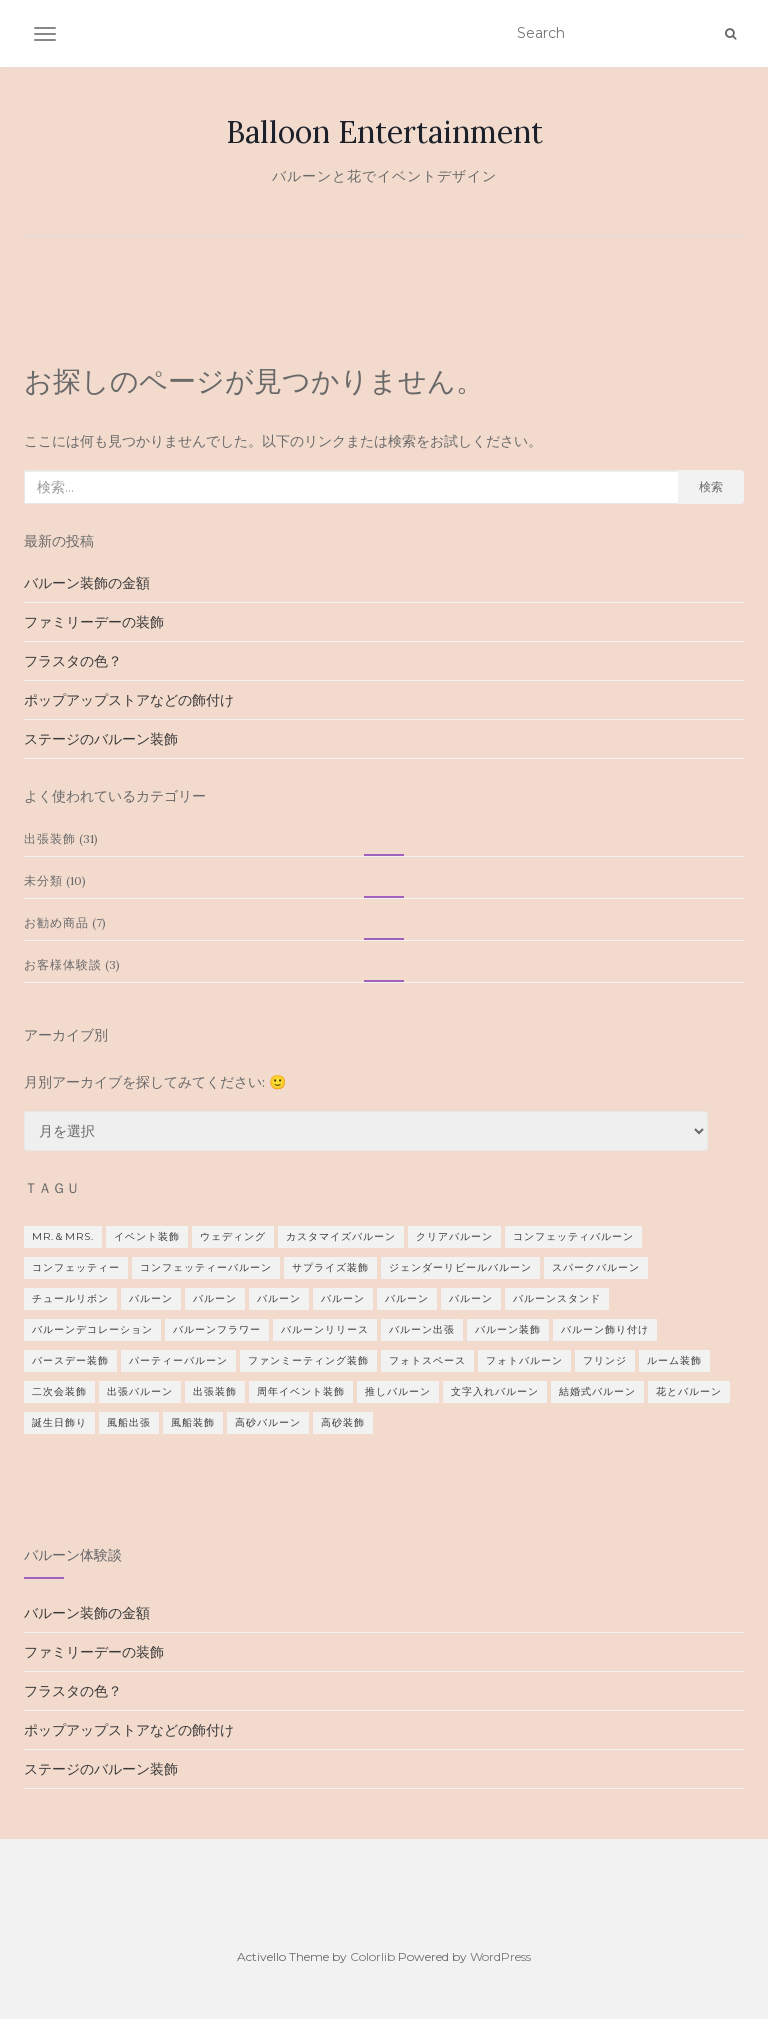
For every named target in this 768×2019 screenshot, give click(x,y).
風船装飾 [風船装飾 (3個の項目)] (193, 1422)
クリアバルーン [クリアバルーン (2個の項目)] (454, 1236)
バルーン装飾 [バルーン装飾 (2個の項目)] (508, 1329)
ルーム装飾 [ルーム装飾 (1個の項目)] (674, 1360)
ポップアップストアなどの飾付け (129, 700)
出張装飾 (50, 838)
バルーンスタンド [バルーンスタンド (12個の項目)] (557, 1298)
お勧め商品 (56, 922)
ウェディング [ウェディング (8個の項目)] (233, 1236)
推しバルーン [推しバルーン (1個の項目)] (398, 1391)
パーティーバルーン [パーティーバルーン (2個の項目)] (178, 1360)
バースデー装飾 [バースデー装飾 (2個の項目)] (70, 1360)
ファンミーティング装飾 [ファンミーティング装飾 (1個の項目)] (308, 1360)
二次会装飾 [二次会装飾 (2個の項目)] (59, 1391)
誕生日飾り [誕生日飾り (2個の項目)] (59, 1422)
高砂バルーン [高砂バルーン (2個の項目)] (268, 1422)
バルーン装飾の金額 (87, 583)
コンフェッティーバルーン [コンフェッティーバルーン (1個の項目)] (206, 1267)
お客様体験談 (63, 964)
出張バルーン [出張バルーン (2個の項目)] (140, 1391)
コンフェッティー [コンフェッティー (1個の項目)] (76, 1267)
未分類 (43, 880)
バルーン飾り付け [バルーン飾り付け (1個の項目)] (605, 1329)
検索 (711, 486)
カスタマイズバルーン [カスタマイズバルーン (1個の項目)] (341, 1236)
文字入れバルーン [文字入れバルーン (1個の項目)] (495, 1391)
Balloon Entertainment (384, 132)
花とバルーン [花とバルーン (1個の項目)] (689, 1391)
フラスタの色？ (73, 661)
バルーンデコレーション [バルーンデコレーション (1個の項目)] (92, 1329)
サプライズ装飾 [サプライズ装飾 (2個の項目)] (330, 1267)
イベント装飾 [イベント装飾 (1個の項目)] (147, 1236)
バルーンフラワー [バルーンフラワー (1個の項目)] (217, 1329)
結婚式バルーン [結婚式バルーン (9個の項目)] (597, 1391)
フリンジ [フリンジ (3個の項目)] (605, 1360)
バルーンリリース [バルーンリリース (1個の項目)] (325, 1329)
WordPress (500, 1956)
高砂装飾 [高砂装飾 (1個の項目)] (343, 1422)
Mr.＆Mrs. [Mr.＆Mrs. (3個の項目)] (63, 1236)
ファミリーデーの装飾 (94, 622)
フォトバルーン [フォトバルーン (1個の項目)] (524, 1360)
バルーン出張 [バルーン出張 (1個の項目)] (422, 1329)
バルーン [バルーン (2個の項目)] (215, 1298)
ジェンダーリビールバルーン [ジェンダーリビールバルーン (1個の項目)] (460, 1267)
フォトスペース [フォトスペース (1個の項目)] (427, 1360)
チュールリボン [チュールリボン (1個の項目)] (70, 1298)
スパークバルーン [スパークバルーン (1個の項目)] (596, 1267)
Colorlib (372, 1956)
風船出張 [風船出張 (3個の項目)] (129, 1422)
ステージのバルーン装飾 (101, 739)
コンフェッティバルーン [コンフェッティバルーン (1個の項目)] (573, 1236)
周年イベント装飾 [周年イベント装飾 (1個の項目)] (301, 1391)
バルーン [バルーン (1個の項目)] (151, 1298)
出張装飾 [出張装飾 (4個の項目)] (215, 1391)
